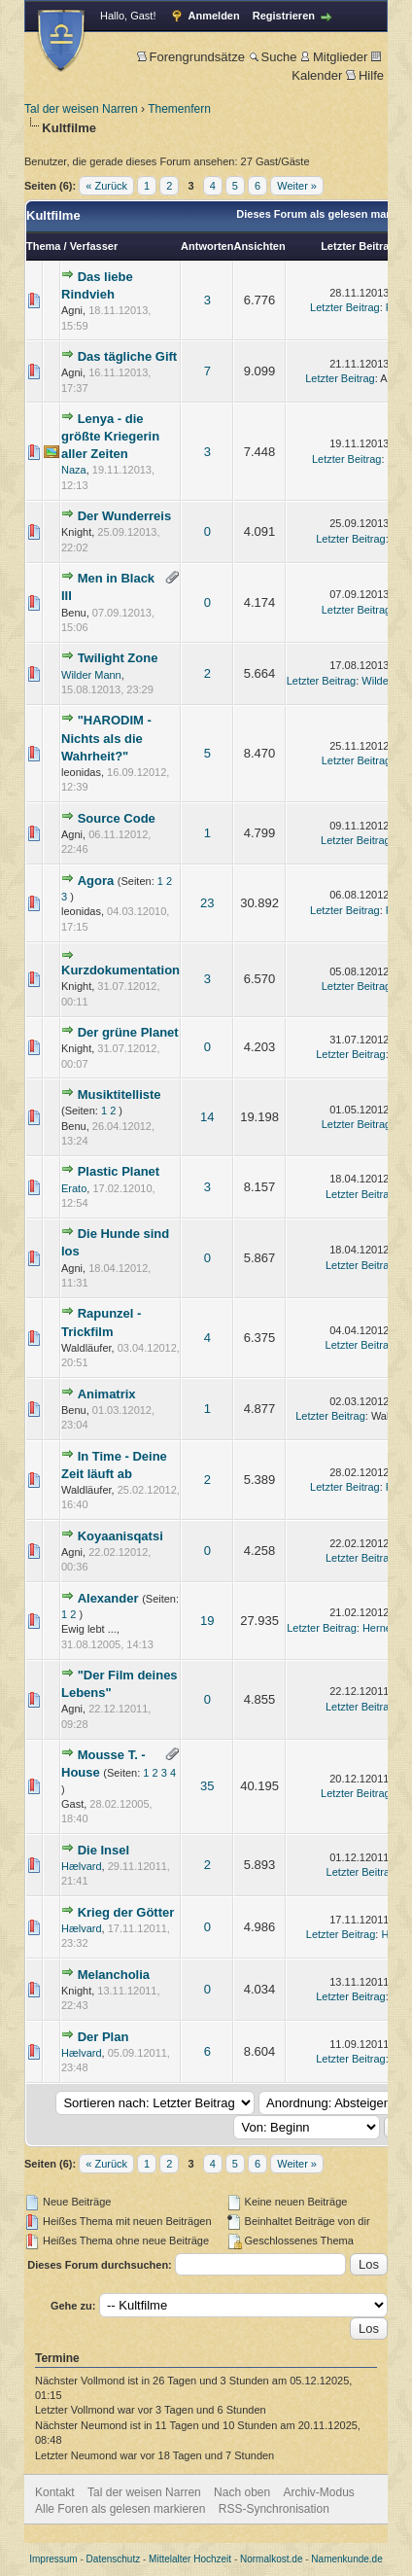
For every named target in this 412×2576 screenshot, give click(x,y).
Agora (96, 880)
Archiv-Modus (319, 2492)
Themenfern (179, 109)
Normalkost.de (271, 2559)
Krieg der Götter (126, 1912)
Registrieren (284, 15)
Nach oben (242, 2492)
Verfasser (94, 246)
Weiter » (297, 186)
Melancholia (114, 1974)
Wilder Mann (91, 675)
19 (207, 1620)
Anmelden (214, 15)
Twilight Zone (118, 658)
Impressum (53, 2559)
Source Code (116, 818)
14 (207, 1117)
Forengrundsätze (191, 57)
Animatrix (107, 1394)
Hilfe (365, 75)
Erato (73, 1188)
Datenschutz (113, 2559)
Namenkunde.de (346, 2559)
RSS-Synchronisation (274, 2509)
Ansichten (259, 246)
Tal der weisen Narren (81, 109)
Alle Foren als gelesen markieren (120, 2509)
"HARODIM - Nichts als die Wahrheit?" (106, 737)
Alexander (108, 1598)
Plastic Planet (119, 1171)
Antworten (207, 246)
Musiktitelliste (119, 1094)
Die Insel (103, 1850)
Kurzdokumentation (120, 970)
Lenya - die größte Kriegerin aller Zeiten (110, 436)
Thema (43, 246)
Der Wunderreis (125, 516)
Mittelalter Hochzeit (190, 2559)
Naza (73, 470)
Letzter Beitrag (358, 246)
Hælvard (81, 1866)
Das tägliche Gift (128, 356)
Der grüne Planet (128, 1032)
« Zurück (106, 186)
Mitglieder (333, 57)
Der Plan (103, 2036)
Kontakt (55, 2492)
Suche (273, 57)
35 (207, 1786)
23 (207, 903)
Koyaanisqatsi (120, 1536)
